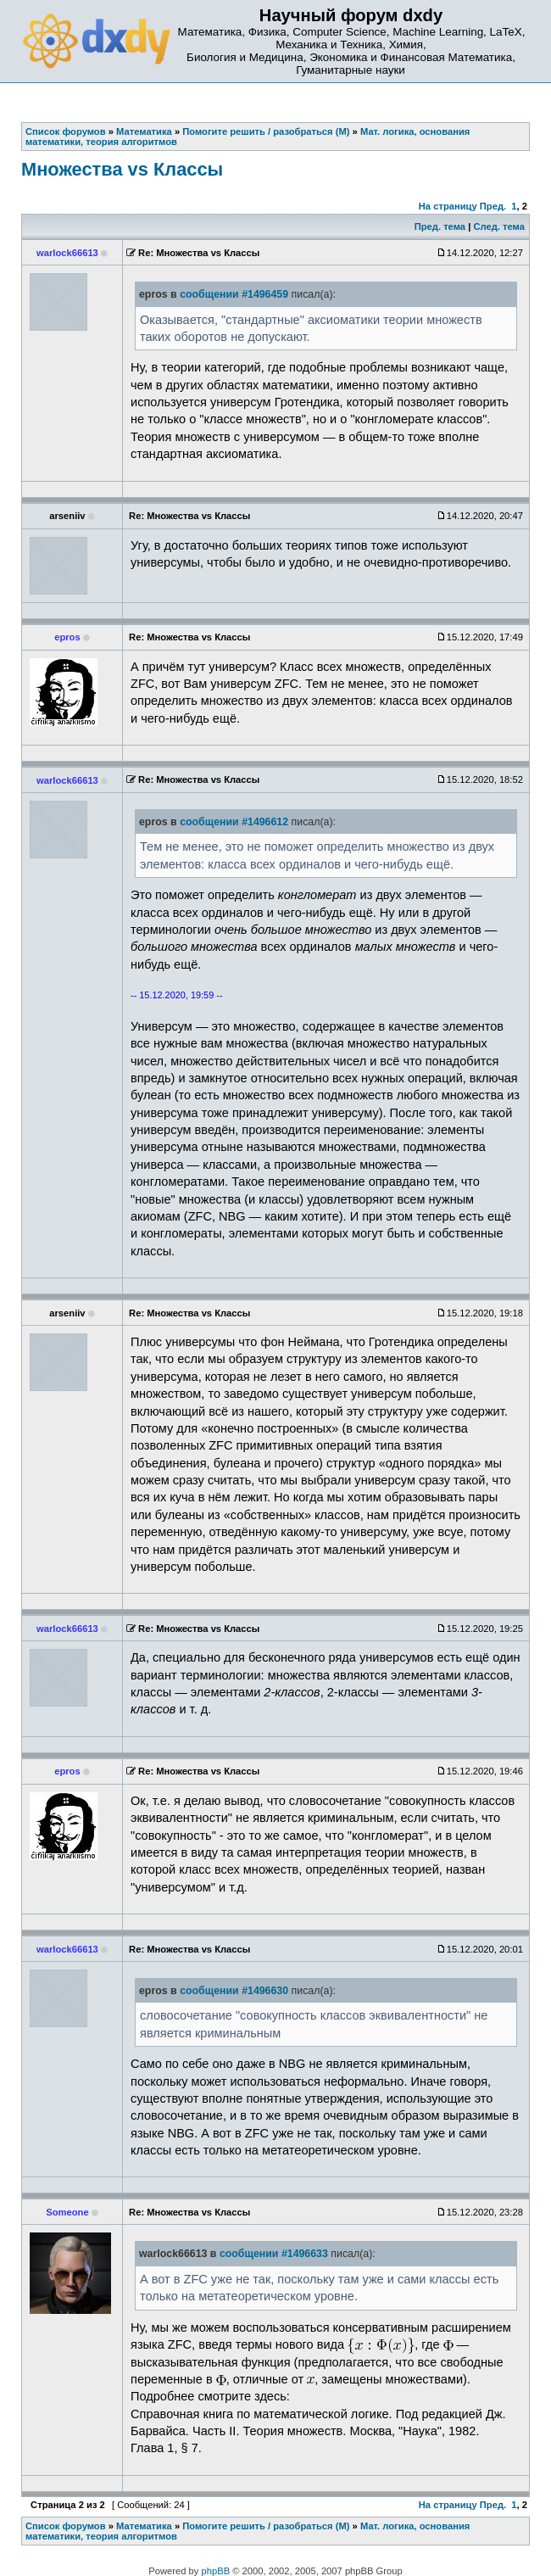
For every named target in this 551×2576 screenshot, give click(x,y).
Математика (144, 2526)
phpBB (216, 2571)
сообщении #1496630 (234, 1991)
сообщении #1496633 (274, 2254)
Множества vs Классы (122, 169)
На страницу (448, 206)
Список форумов (65, 2526)
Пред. (493, 206)
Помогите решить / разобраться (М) (265, 2526)
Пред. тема (440, 226)
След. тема (498, 226)
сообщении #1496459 (234, 294)
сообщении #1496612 (234, 822)
